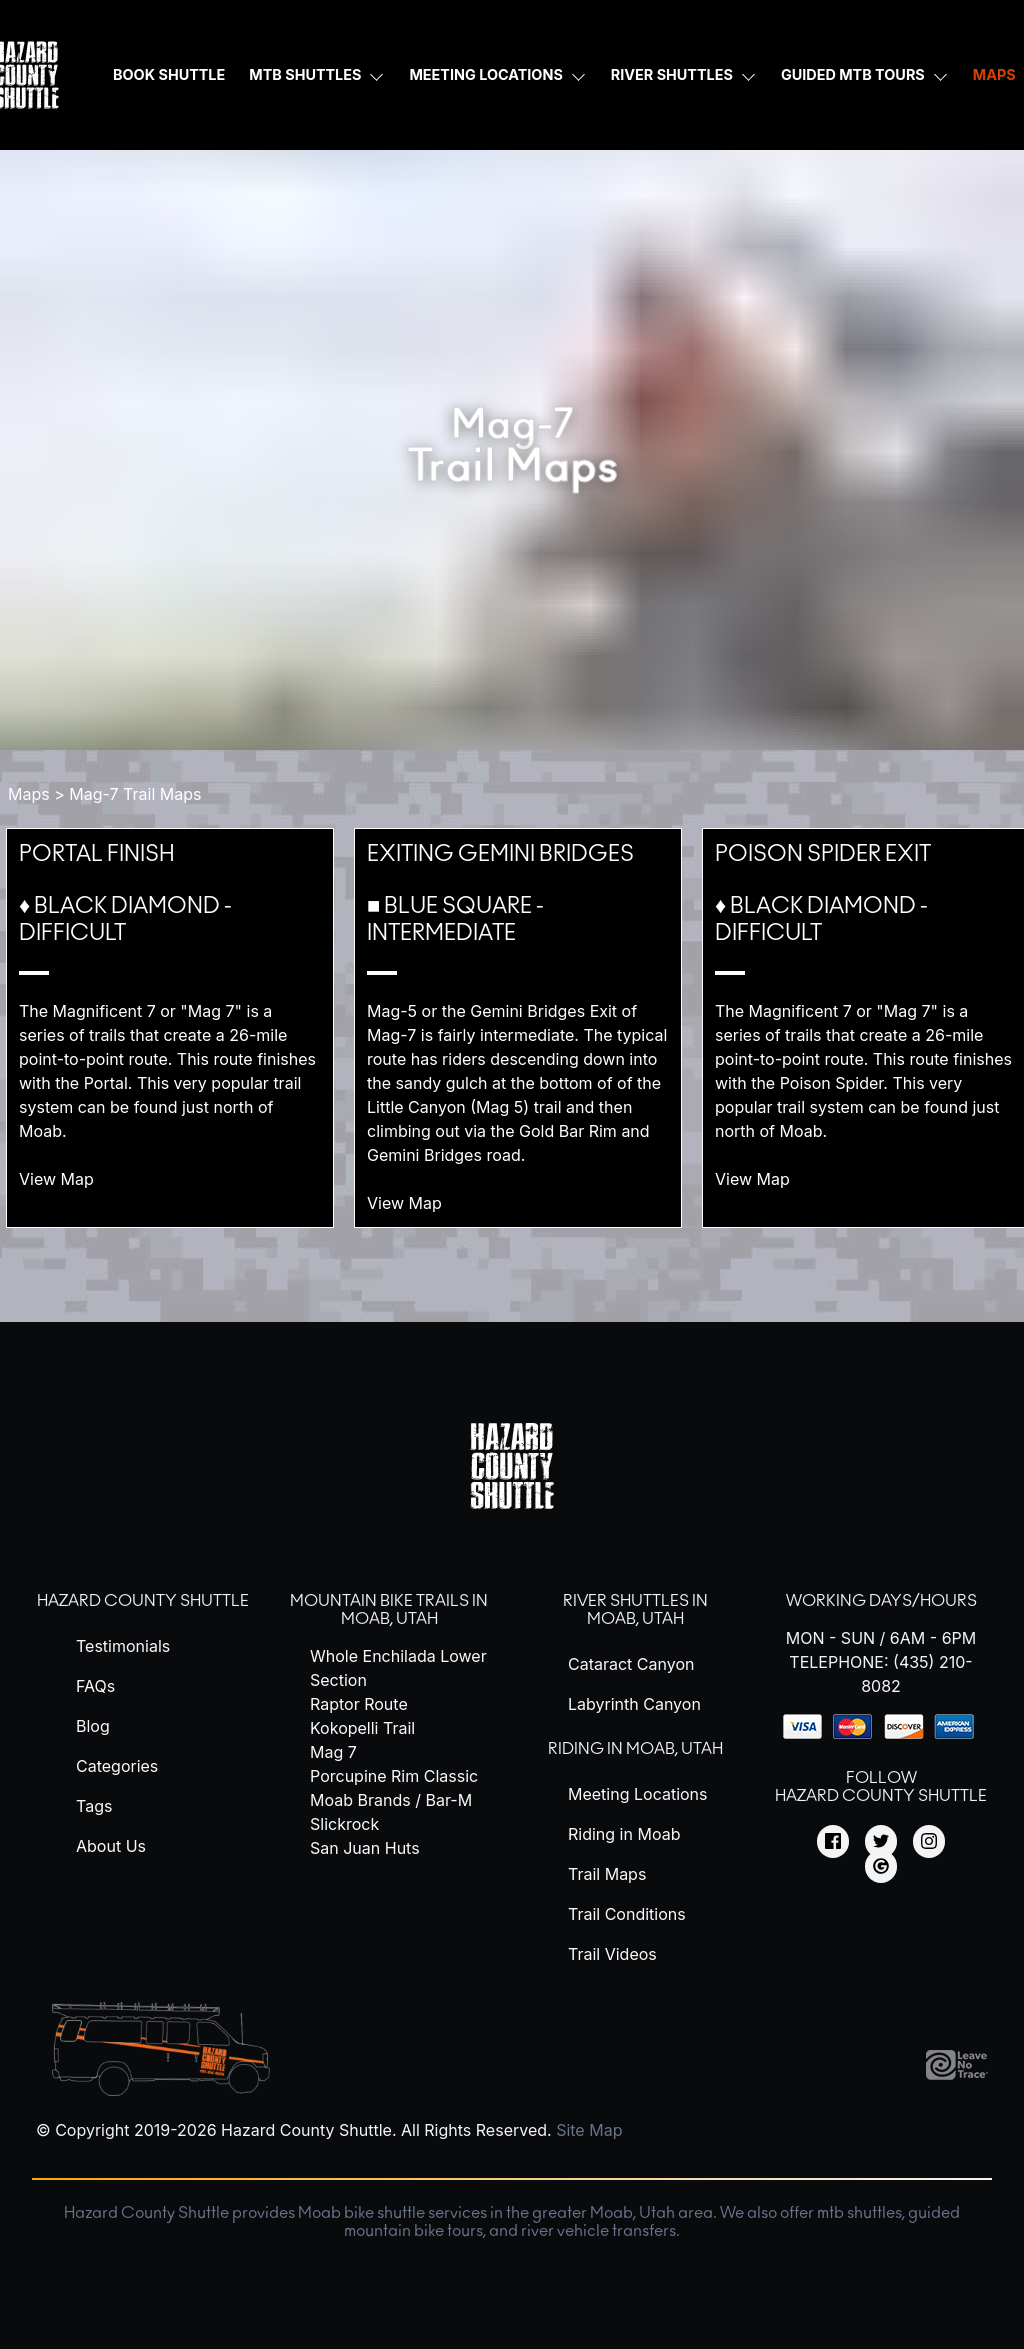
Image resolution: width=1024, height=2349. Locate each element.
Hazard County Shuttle (143, 1601)
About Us (111, 1846)
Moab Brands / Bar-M (391, 1800)
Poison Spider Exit (823, 854)
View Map (68, 1179)
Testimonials (123, 1646)
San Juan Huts (365, 1848)
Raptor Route (359, 1704)
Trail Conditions (627, 1914)
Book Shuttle (169, 74)
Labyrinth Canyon (634, 1704)
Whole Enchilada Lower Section (398, 1668)
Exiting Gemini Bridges (500, 854)
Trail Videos (612, 1954)
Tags (94, 1806)
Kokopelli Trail (362, 1728)
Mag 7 (333, 1752)
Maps (29, 794)
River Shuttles (672, 74)
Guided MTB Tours (853, 74)
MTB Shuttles (305, 74)
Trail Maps (607, 1874)
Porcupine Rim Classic (394, 1776)
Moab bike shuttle (361, 2213)
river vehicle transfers (598, 2231)
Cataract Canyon (631, 1664)
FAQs (95, 1686)
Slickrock (344, 1824)
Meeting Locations (485, 74)
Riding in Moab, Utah (635, 1749)
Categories (117, 1766)
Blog (93, 1726)
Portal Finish (97, 854)
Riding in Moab (624, 1834)
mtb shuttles (859, 2213)
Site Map (589, 2130)
